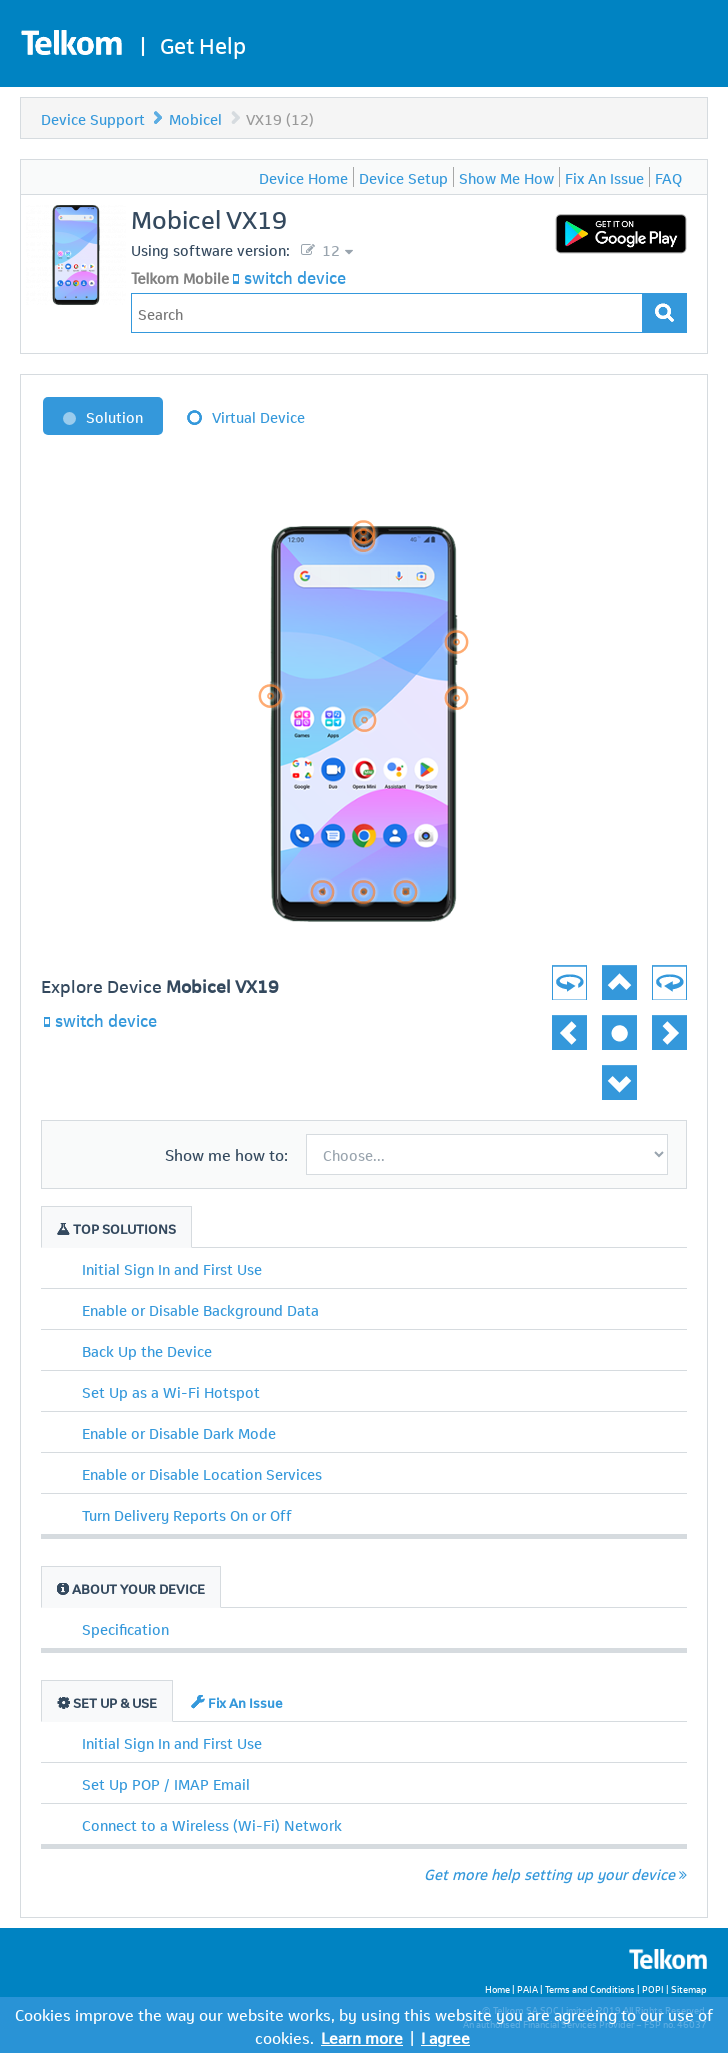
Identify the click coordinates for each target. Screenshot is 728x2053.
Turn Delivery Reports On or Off (187, 1514)
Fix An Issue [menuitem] (604, 177)
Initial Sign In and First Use (172, 1268)
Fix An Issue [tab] (237, 1701)
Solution (114, 416)
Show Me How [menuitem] (506, 177)
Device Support (93, 118)
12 (329, 249)
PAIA (527, 1988)
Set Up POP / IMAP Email (166, 1783)
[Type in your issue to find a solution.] (387, 313)
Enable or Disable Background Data (200, 1309)
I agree (445, 2036)
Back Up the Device (147, 1350)
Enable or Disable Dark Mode (179, 1432)
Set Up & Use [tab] (107, 1701)
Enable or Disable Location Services (202, 1473)
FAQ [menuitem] (668, 177)
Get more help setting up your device (555, 1873)
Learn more (362, 2036)
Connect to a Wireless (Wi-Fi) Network (212, 1824)
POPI (653, 1988)
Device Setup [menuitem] (403, 177)
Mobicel (195, 118)
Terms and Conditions (590, 1988)
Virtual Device (258, 416)
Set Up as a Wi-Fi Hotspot (171, 1391)
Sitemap (689, 1988)
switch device (295, 276)
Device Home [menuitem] (303, 177)
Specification (125, 1628)
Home (497, 1988)
